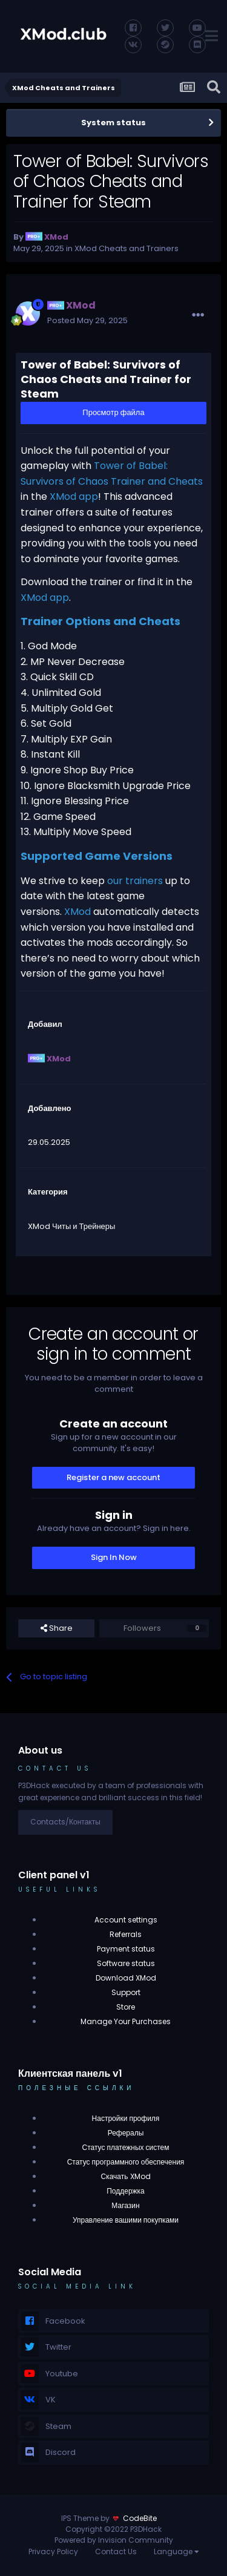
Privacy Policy (53, 2551)
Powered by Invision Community (113, 2540)
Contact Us (116, 2551)
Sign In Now (114, 1557)
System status (113, 122)
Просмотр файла (113, 412)
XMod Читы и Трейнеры (71, 1226)
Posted (87, 320)
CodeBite (140, 2518)
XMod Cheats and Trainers (126, 248)
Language (176, 2551)
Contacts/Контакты (65, 1822)
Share (57, 1628)
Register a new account (113, 1477)
